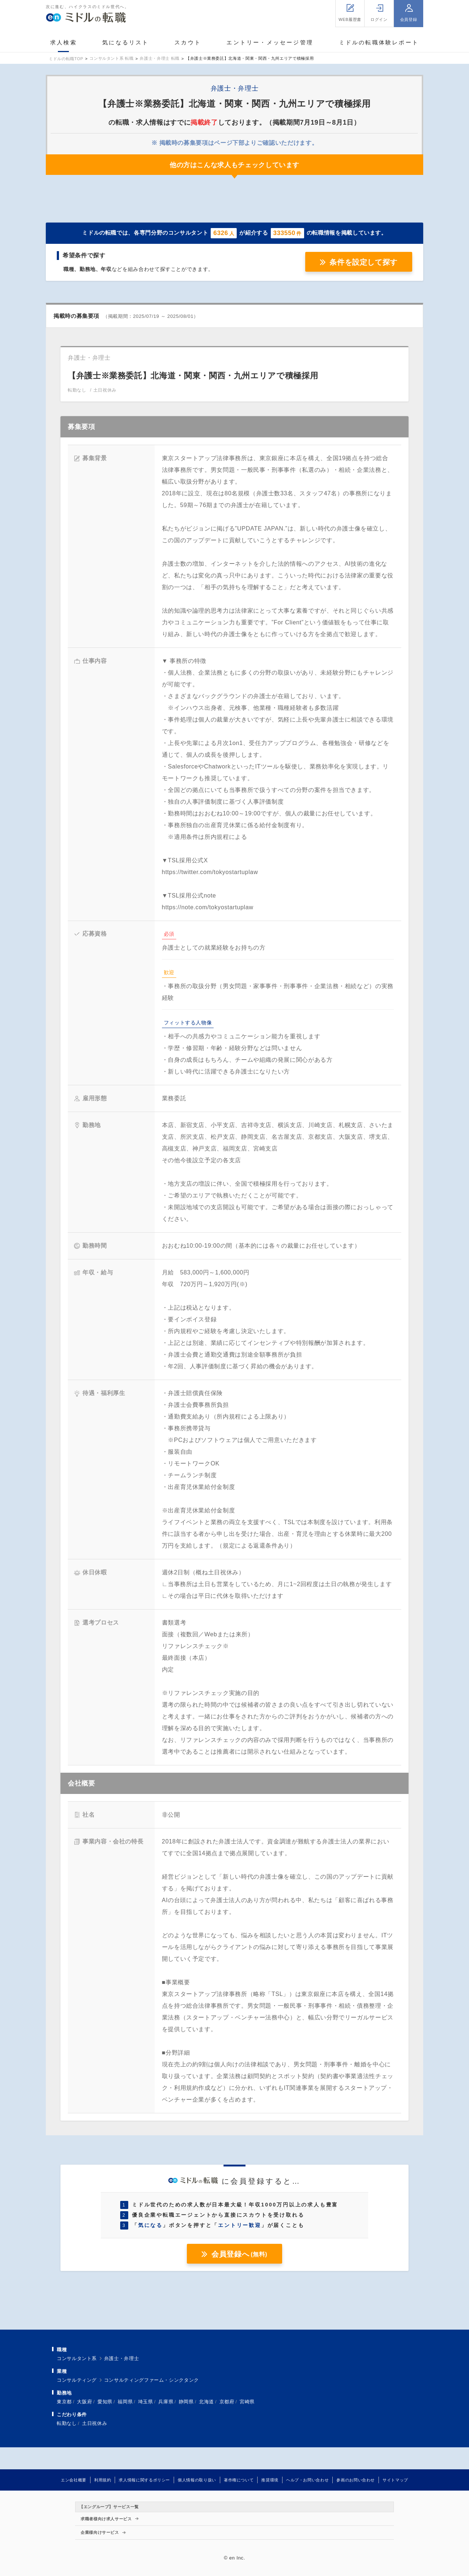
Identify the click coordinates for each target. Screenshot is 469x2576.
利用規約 (102, 2480)
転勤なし (67, 2423)
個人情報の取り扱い (197, 2480)
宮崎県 (247, 2401)
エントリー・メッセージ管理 (269, 42)
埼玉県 (145, 2401)
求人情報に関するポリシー (144, 2480)
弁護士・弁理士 (121, 2358)
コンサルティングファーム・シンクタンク (151, 2380)
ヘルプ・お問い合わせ (307, 2480)
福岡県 (125, 2401)
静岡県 (186, 2401)
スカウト (187, 42)
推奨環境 (269, 2480)
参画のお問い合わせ (355, 2480)
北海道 (206, 2401)
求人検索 (63, 42)
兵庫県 (165, 2401)
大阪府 (84, 2401)
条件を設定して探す (363, 262)
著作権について (239, 2480)
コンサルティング (77, 2380)
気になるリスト (125, 42)
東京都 (64, 2401)
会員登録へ (239, 2254)
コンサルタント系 (77, 2358)
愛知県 (104, 2401)
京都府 (226, 2401)
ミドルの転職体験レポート (379, 42)
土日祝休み (94, 2423)
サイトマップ (395, 2480)
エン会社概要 (73, 2480)
